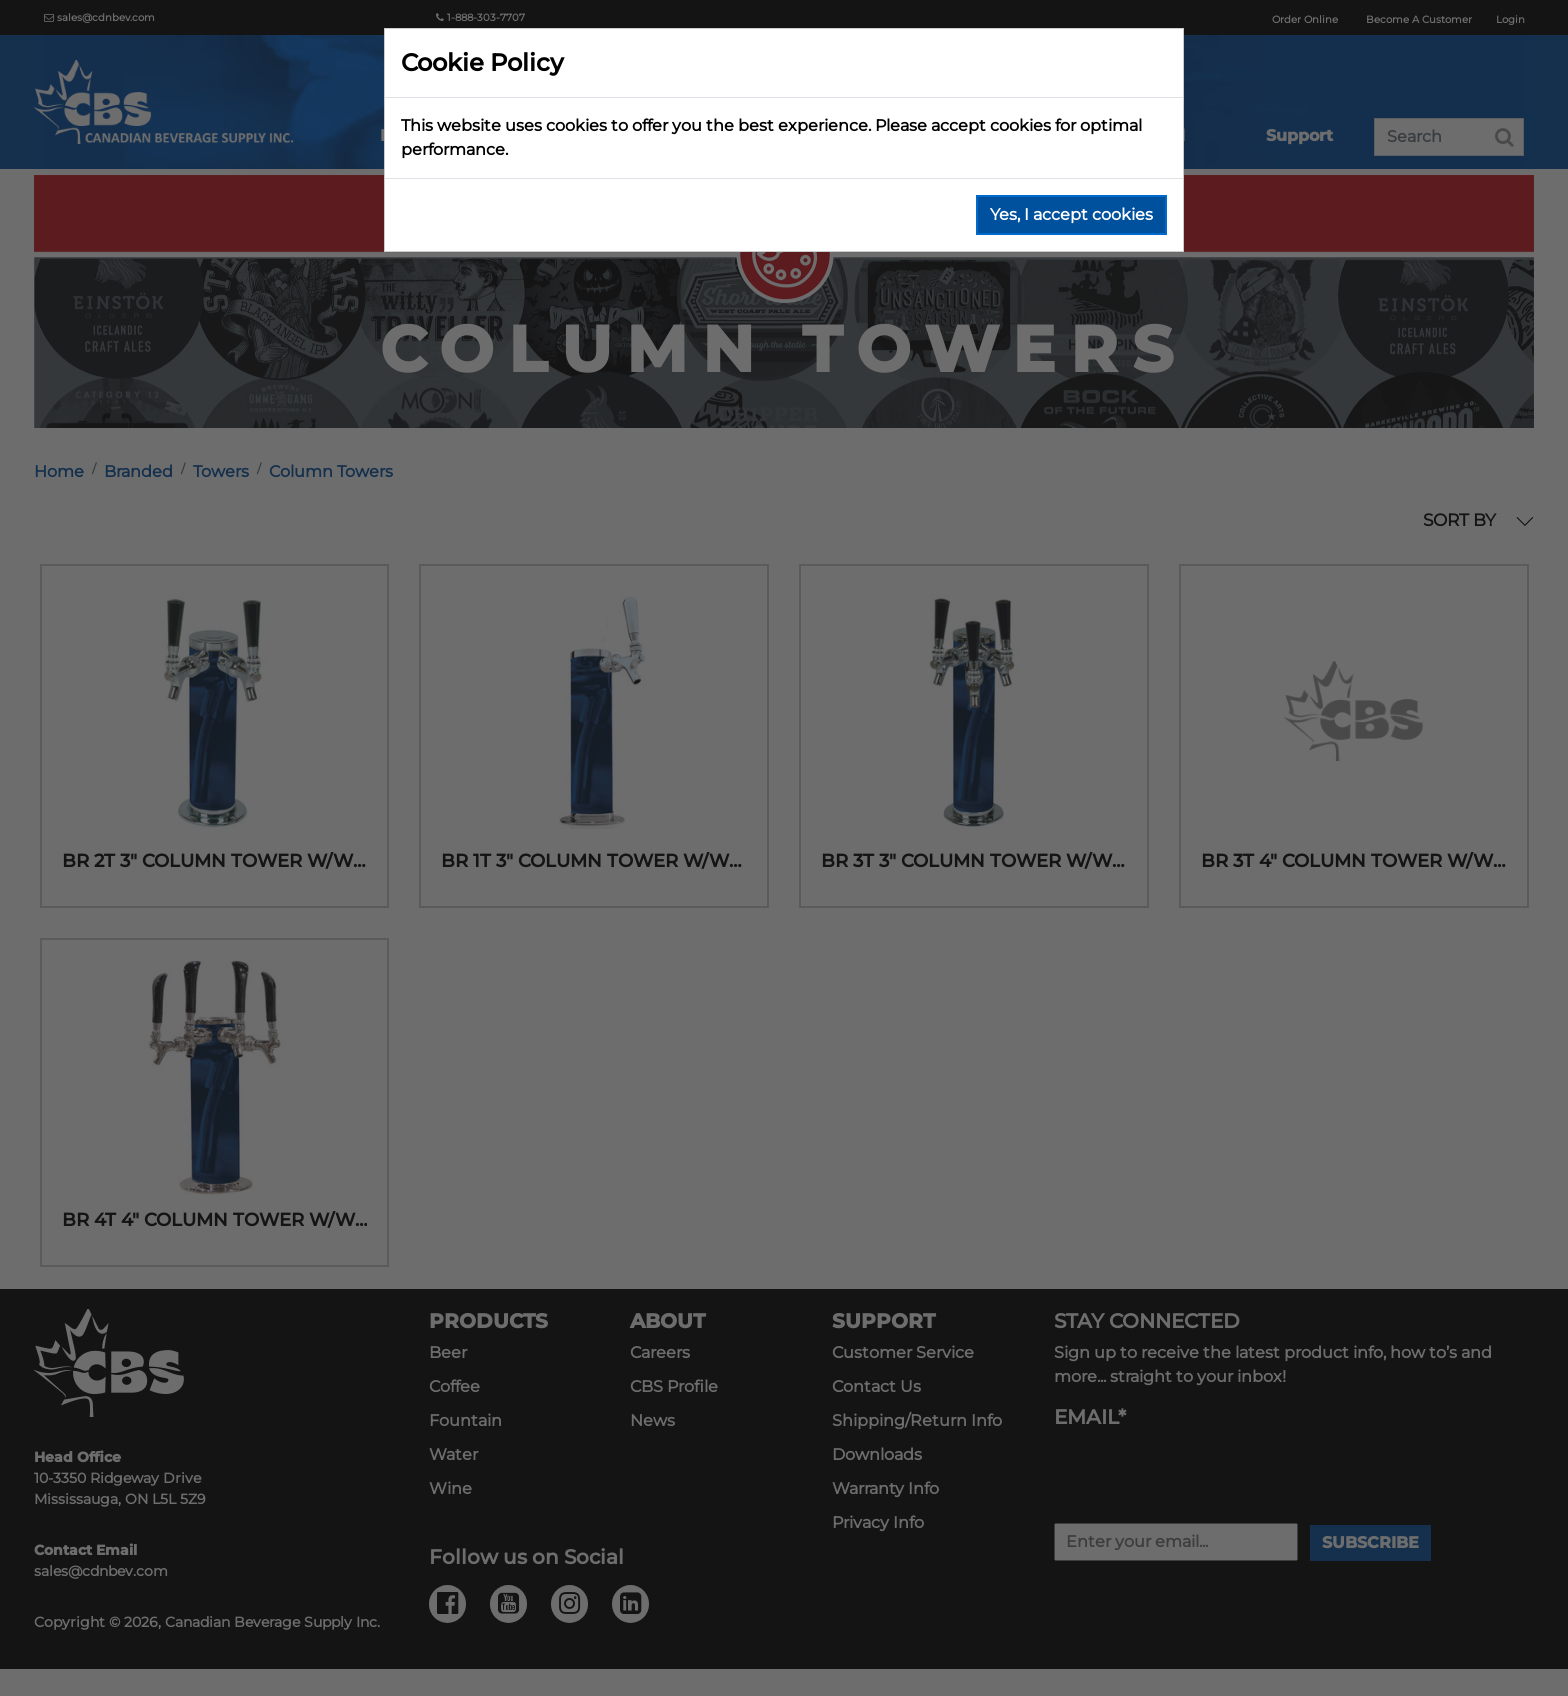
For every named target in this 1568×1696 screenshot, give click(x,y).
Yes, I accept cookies (1071, 214)
